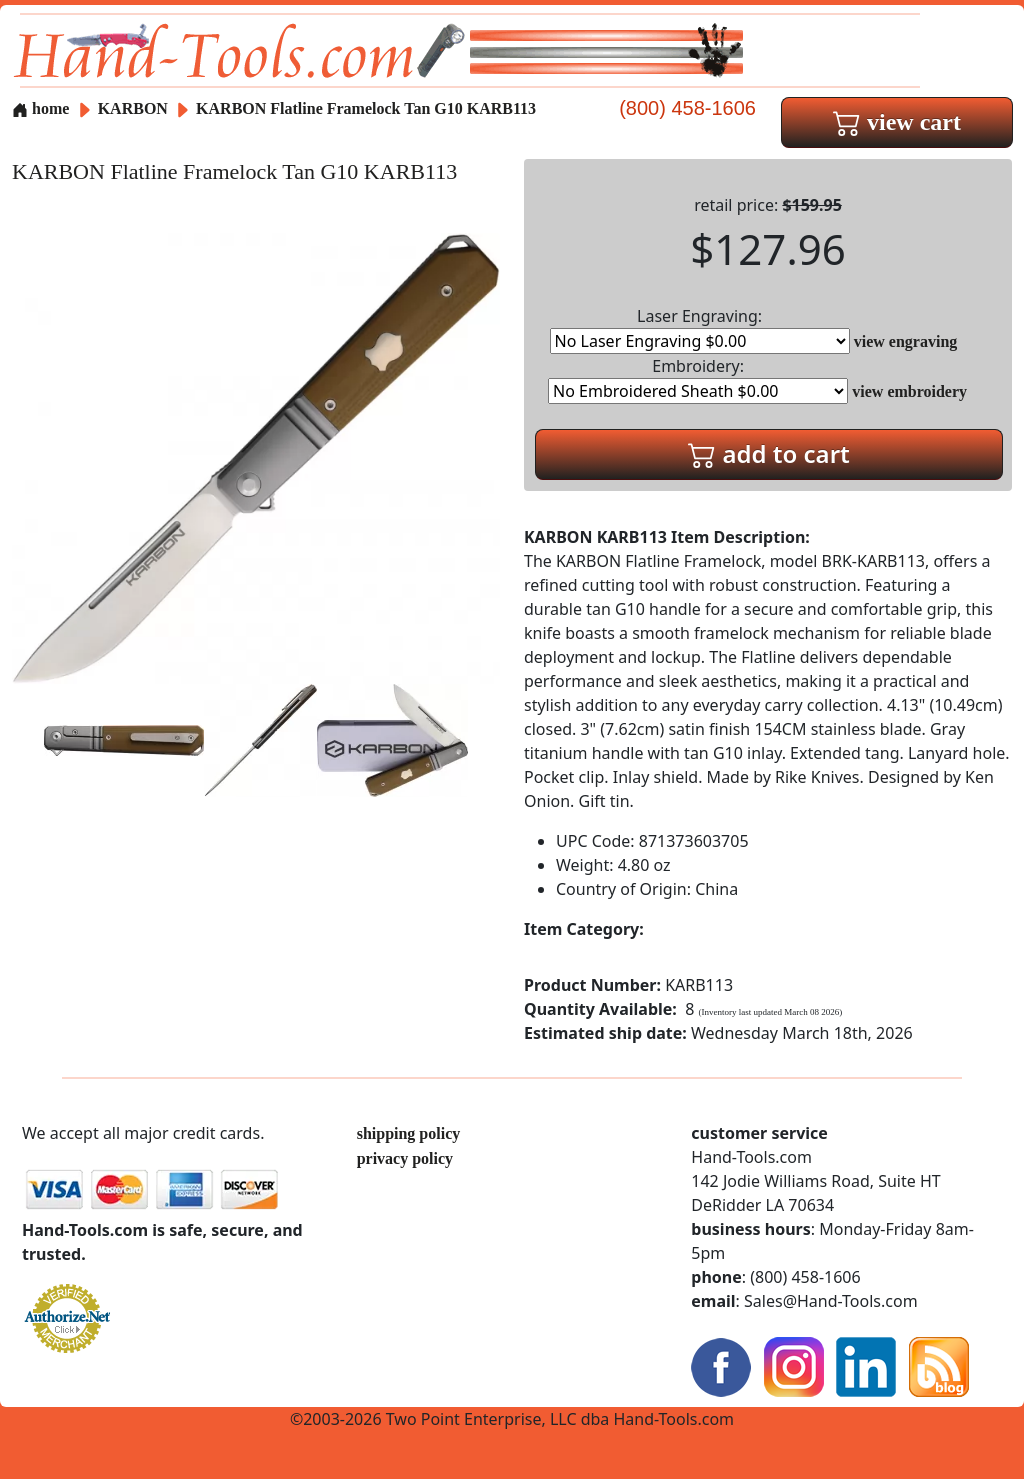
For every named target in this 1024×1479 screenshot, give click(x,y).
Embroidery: (698, 379)
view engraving (906, 341)
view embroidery (909, 391)
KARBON (135, 108)
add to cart (769, 453)
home (40, 108)
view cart (897, 122)
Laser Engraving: (700, 329)
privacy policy (405, 1158)
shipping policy (409, 1133)
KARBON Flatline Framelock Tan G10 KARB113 (366, 108)
